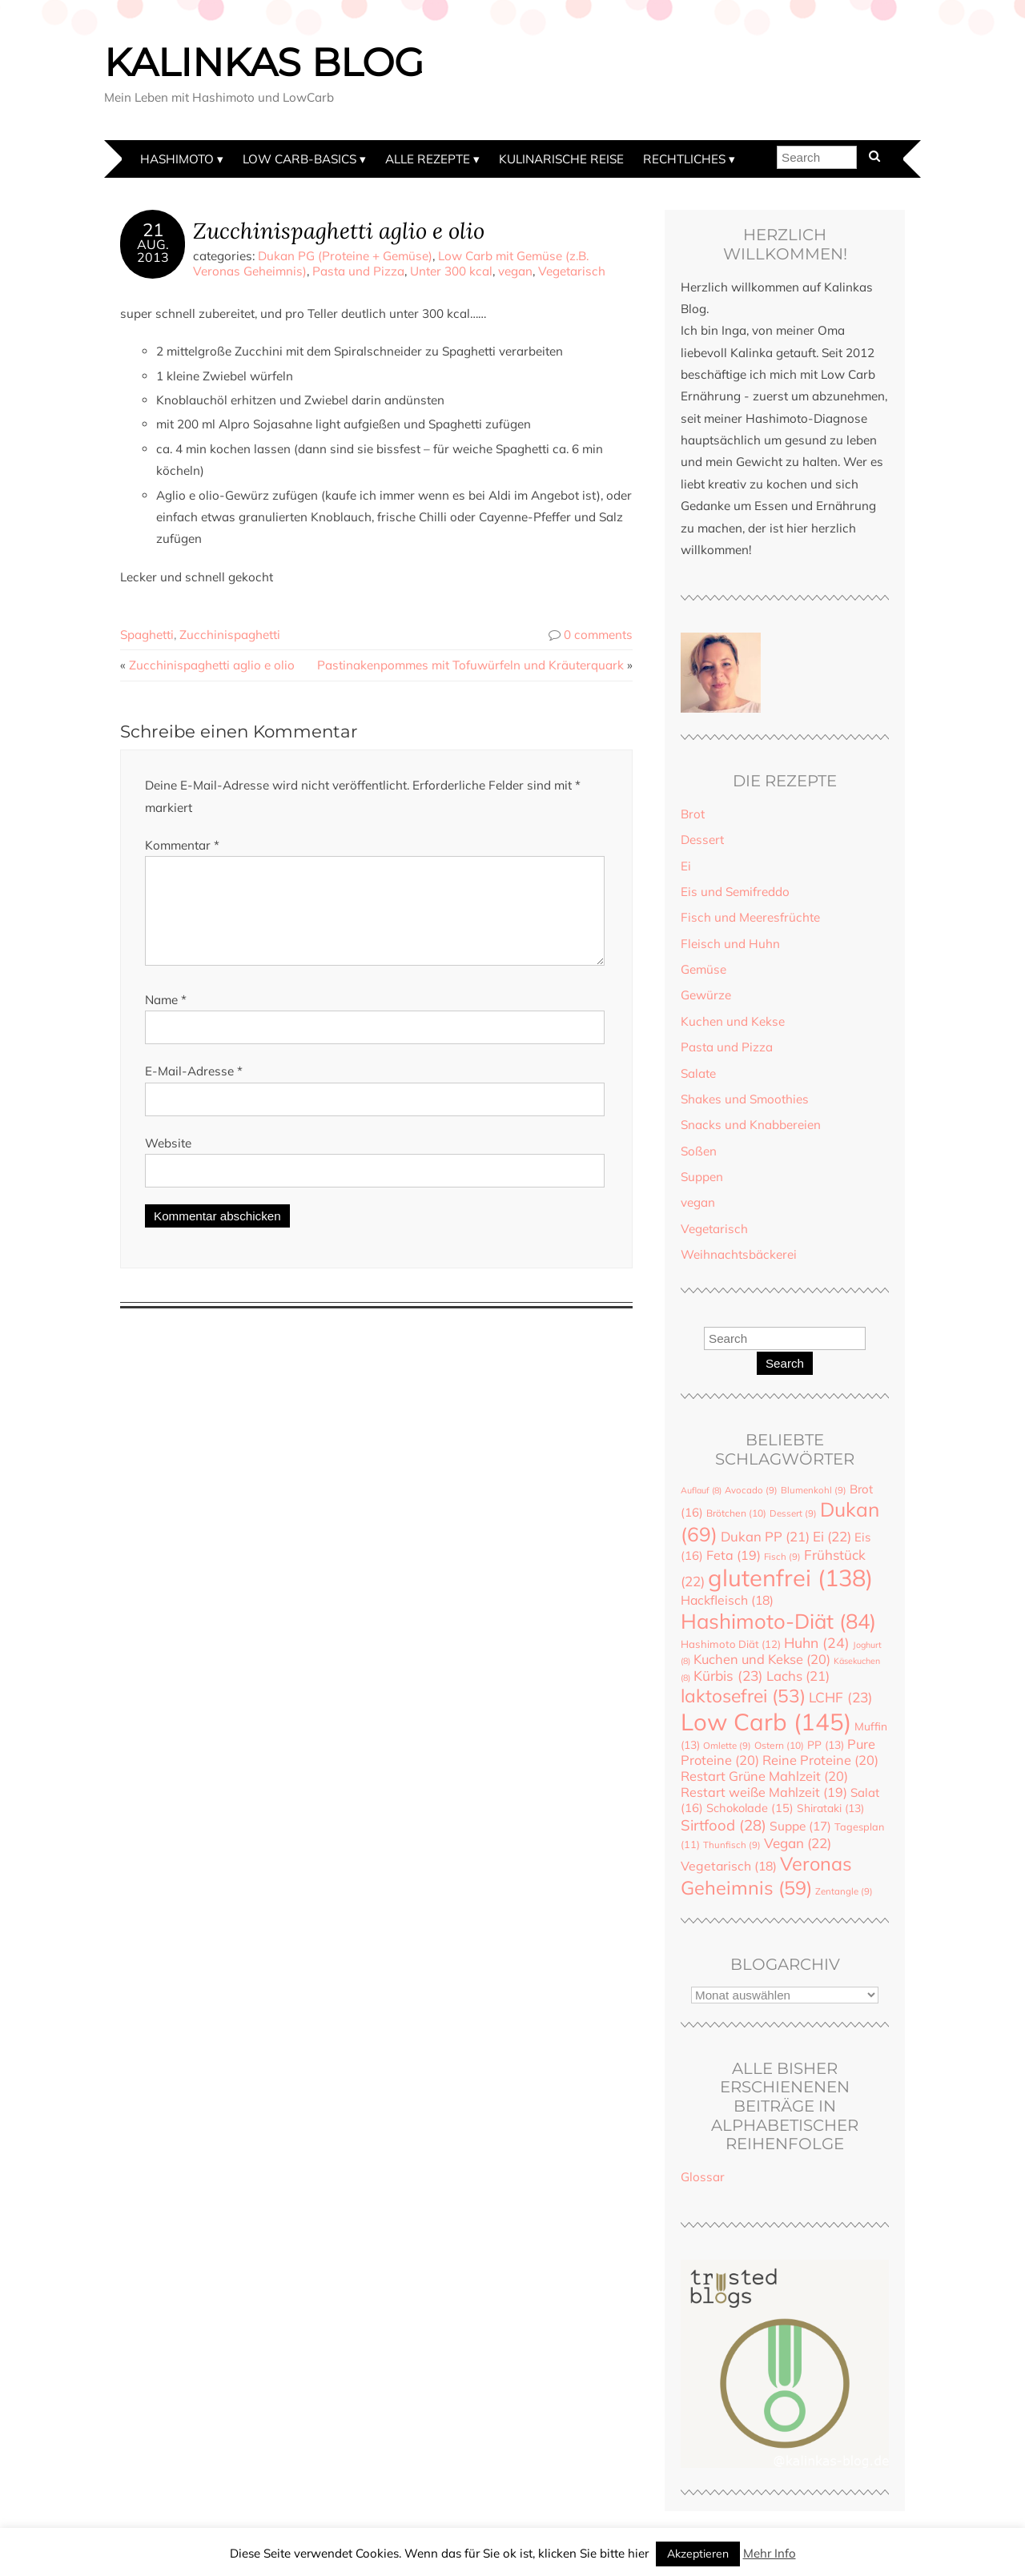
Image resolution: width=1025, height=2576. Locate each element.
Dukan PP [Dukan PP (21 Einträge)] (765, 1536)
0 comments (598, 634)
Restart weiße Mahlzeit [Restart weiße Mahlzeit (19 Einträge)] (764, 1792)
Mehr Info (769, 2553)
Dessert (702, 839)
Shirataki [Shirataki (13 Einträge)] (830, 1807)
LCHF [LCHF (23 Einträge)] (841, 1697)
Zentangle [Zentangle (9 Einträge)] (844, 1891)
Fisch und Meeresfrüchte (750, 917)
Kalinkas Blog (264, 62)
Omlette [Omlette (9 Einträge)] (727, 1745)
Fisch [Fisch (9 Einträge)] (782, 1556)
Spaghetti (147, 634)
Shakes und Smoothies (745, 1099)
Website (168, 1162)
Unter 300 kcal (451, 271)
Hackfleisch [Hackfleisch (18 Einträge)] (727, 1600)
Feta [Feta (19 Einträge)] (733, 1555)
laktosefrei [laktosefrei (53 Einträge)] (743, 1695)
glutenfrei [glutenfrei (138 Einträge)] (790, 1577)
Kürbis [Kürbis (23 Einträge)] (728, 1675)
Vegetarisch (571, 271)
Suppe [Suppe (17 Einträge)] (800, 1826)
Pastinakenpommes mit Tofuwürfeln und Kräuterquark (470, 665)
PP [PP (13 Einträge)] (825, 1744)
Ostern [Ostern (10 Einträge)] (779, 1745)
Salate (698, 1073)
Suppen (702, 1176)
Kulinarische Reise (561, 159)
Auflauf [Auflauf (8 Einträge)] (701, 1490)
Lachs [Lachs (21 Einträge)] (798, 1675)
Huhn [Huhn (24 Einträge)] (817, 1642)
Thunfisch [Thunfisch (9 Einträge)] (732, 1845)
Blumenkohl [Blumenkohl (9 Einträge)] (813, 1490)
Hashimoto (177, 159)
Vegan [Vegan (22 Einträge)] (797, 1843)
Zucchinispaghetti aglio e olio (338, 230)
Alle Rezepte (427, 159)
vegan (515, 271)
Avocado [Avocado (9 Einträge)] (751, 1490)
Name (166, 1019)
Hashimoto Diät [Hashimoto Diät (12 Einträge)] (731, 1644)
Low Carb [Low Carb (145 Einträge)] (766, 1721)
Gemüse (703, 969)
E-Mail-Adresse (194, 1090)
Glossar (703, 2176)
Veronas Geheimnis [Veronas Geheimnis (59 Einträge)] (766, 1875)
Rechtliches (684, 159)
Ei (686, 866)
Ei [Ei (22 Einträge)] (832, 1536)
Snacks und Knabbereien (751, 1124)
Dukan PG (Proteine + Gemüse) (345, 255)
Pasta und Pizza (358, 271)
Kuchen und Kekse (733, 1021)
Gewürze (706, 995)
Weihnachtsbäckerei (739, 1254)
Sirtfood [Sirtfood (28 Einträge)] (723, 1825)
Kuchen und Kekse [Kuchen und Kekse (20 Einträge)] (761, 1659)
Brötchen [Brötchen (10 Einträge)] (736, 1513)
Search (785, 1363)
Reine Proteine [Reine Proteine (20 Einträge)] (820, 1760)
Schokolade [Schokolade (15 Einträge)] (750, 1807)
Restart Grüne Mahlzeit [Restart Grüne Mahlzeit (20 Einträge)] (764, 1776)
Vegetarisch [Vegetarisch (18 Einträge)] (729, 1866)
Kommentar (182, 845)
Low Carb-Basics (299, 159)
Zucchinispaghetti (229, 634)
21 (153, 230)
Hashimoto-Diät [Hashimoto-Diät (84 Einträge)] (778, 1621)
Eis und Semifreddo (735, 891)
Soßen (699, 1151)
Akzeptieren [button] (698, 2553)
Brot (693, 814)
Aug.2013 (153, 250)
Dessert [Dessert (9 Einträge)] (793, 1513)
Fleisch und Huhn (730, 943)
